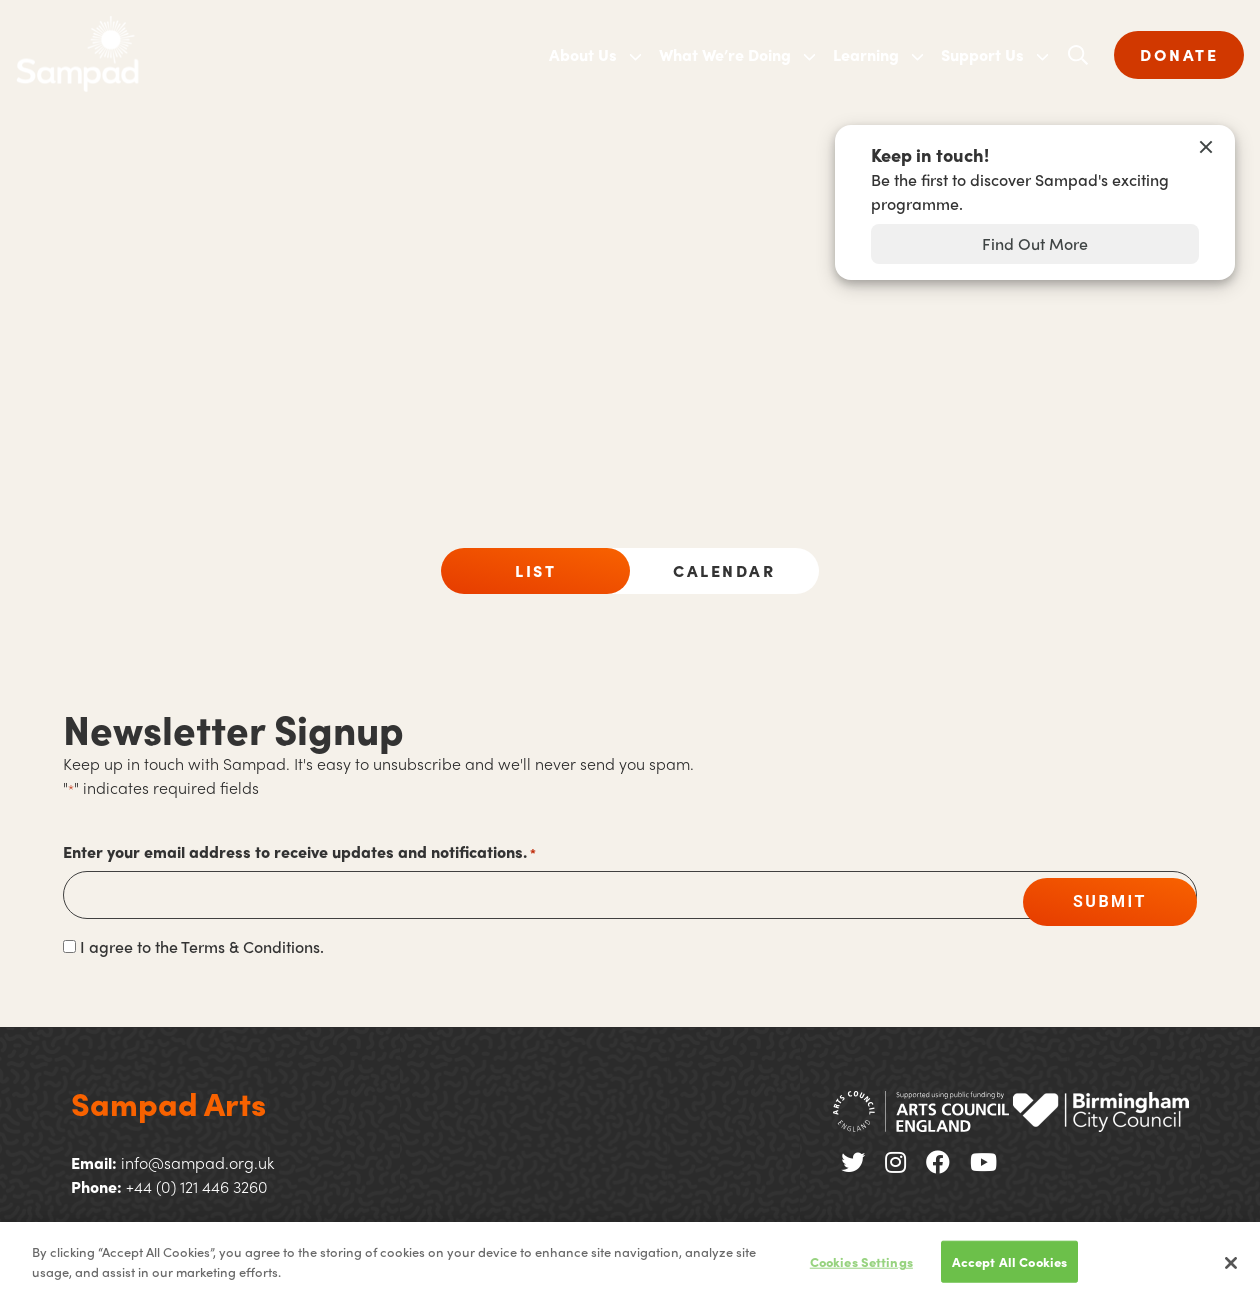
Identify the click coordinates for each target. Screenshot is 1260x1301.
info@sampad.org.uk (197, 1162)
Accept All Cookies (1009, 1268)
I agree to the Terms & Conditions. (202, 946)
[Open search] (1078, 55)
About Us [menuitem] (583, 54)
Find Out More (1035, 243)
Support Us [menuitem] (982, 54)
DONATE (1179, 54)
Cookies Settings (861, 1268)
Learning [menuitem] (866, 54)
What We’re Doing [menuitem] (725, 54)
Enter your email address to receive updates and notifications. (299, 852)
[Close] (1231, 1270)
